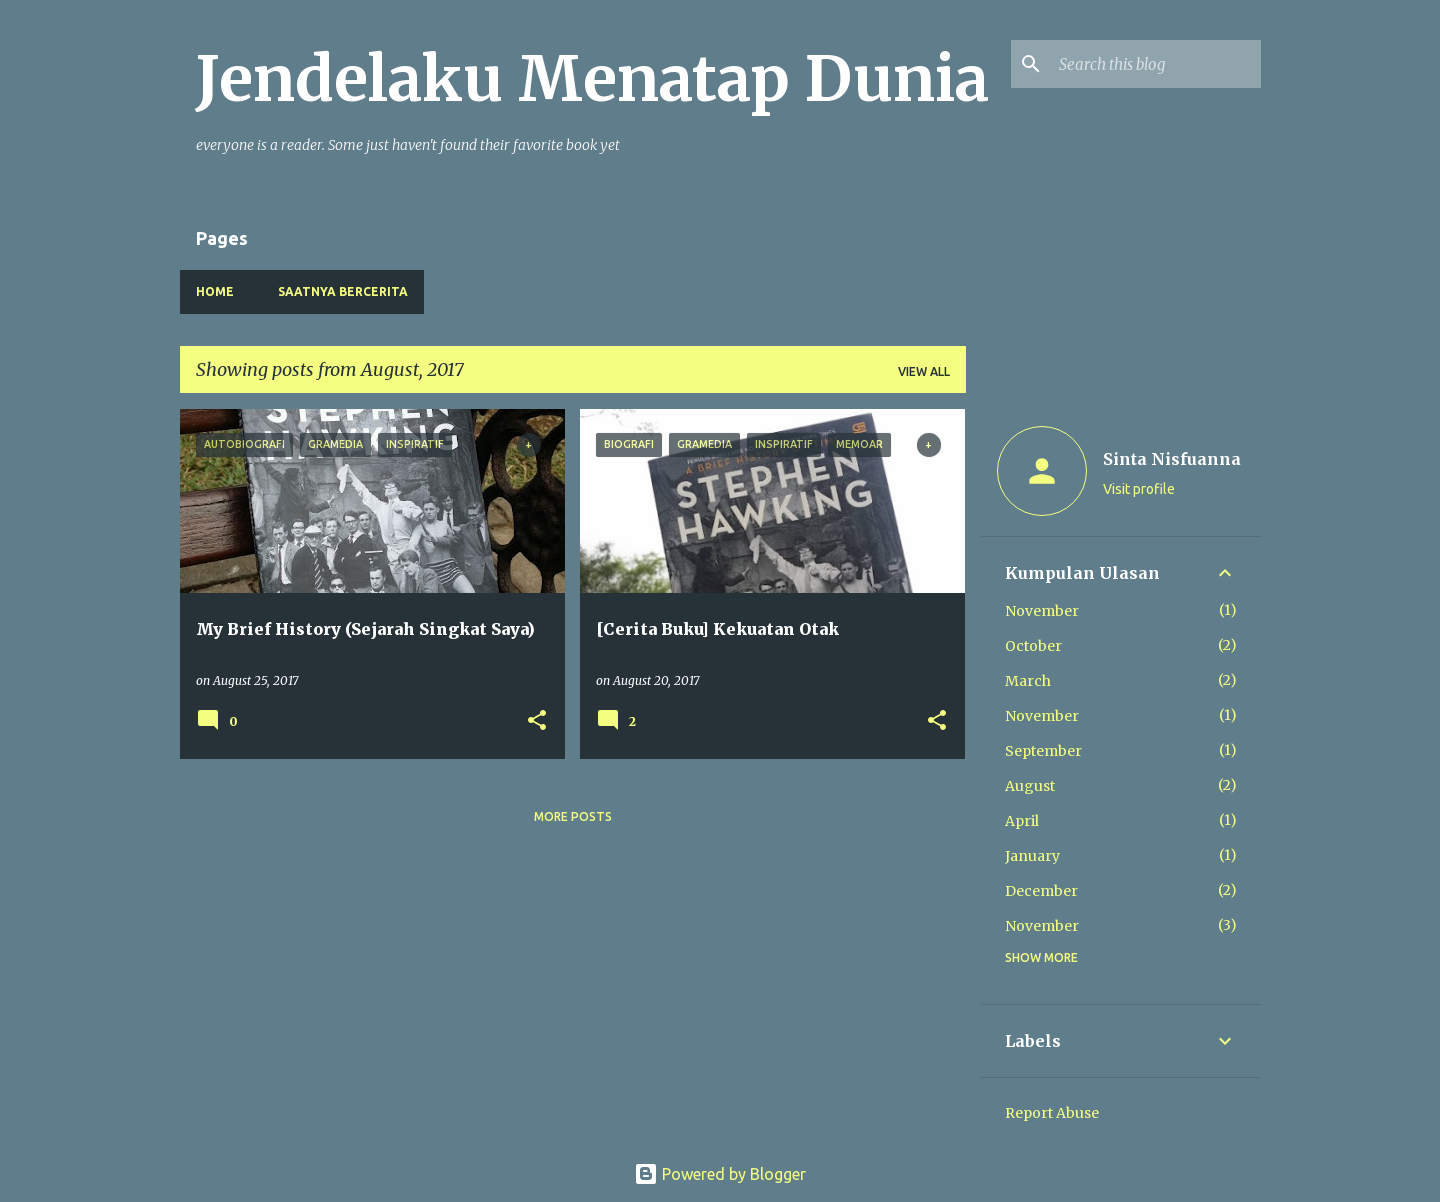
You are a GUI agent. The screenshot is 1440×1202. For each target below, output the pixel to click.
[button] (537, 721)
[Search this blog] (1156, 64)
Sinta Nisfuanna (1172, 459)
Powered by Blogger (720, 1174)
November (1042, 611)
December (1041, 891)
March (1028, 681)
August (1030, 786)
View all (924, 371)
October (1033, 646)
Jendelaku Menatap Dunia (592, 79)
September (1043, 751)
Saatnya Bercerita (343, 291)
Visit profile (1139, 489)
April (1022, 821)
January (1032, 856)
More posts (573, 816)
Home (215, 291)
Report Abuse (1052, 1113)
